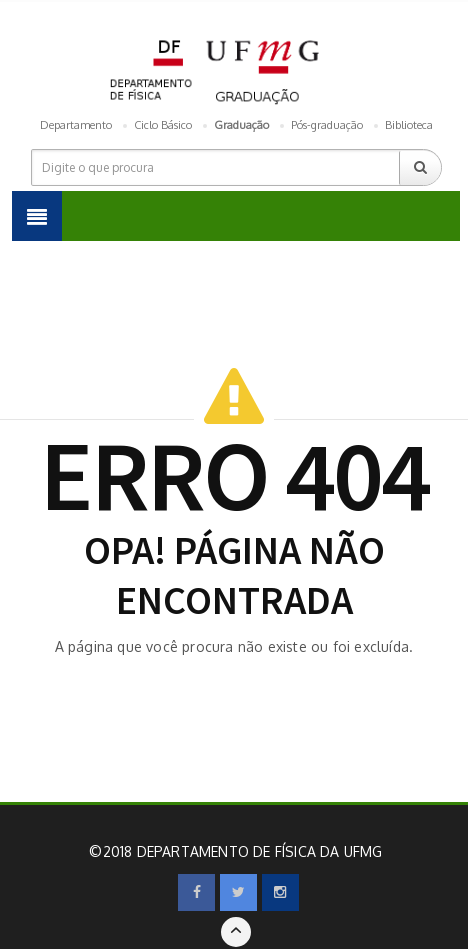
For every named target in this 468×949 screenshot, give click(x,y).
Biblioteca (409, 125)
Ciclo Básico (163, 125)
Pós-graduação (327, 125)
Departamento (76, 125)
